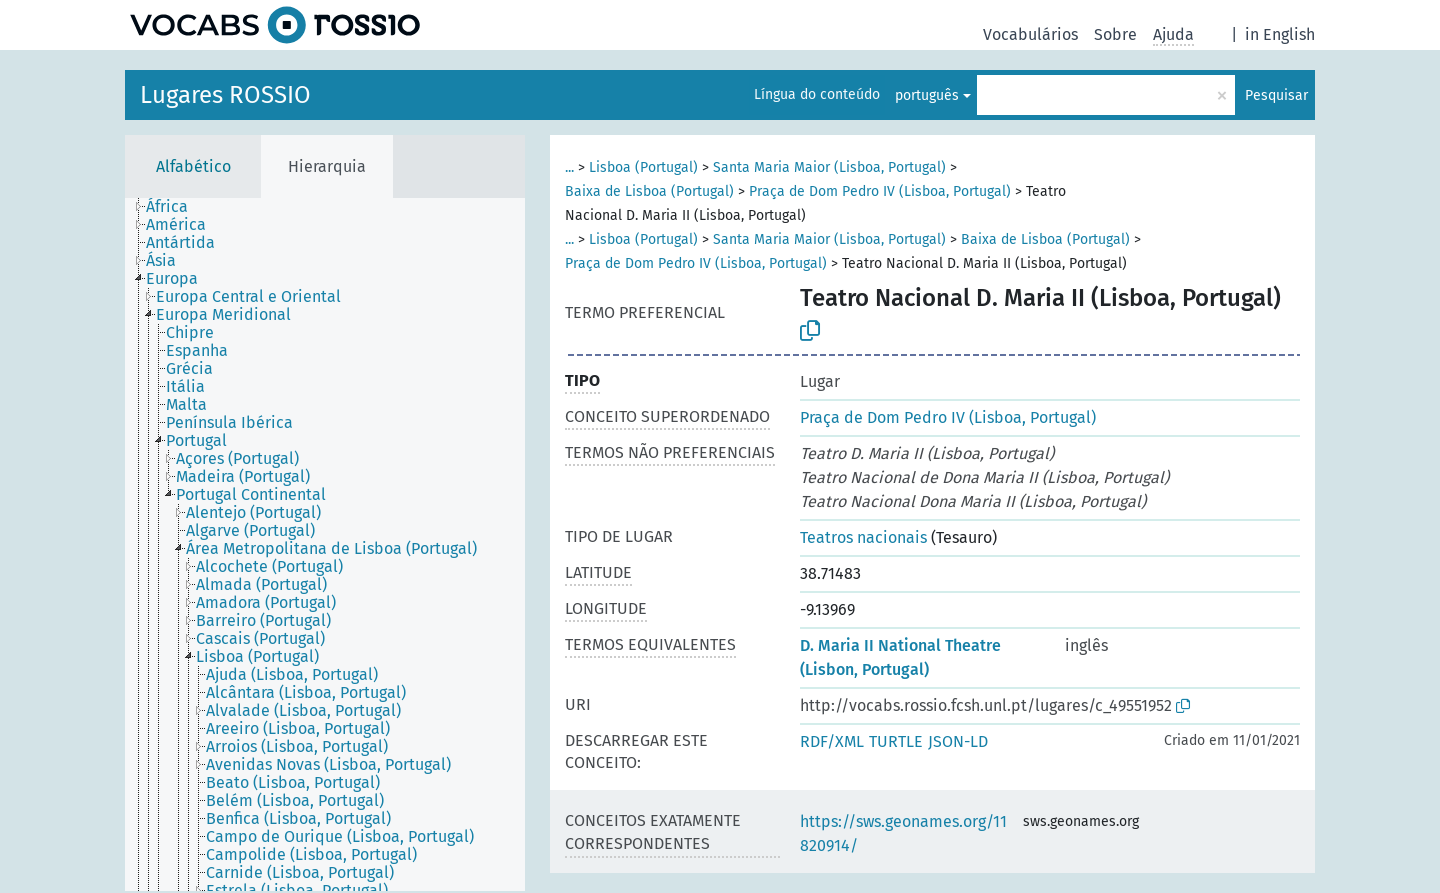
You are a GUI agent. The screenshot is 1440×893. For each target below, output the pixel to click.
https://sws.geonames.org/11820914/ (903, 833)
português (927, 95)
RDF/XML (832, 741)
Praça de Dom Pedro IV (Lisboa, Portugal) (880, 191)
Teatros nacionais (863, 537)
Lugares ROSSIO (225, 95)
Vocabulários (1030, 34)
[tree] (325, 544)
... (569, 167)
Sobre (1115, 34)
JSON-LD (958, 741)
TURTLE (896, 741)
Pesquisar (1276, 95)
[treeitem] (175, 207)
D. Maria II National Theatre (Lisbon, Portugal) (900, 657)
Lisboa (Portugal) (643, 167)
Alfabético (193, 166)
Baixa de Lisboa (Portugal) (649, 191)
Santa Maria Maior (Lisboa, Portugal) (829, 167)
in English (1280, 34)
